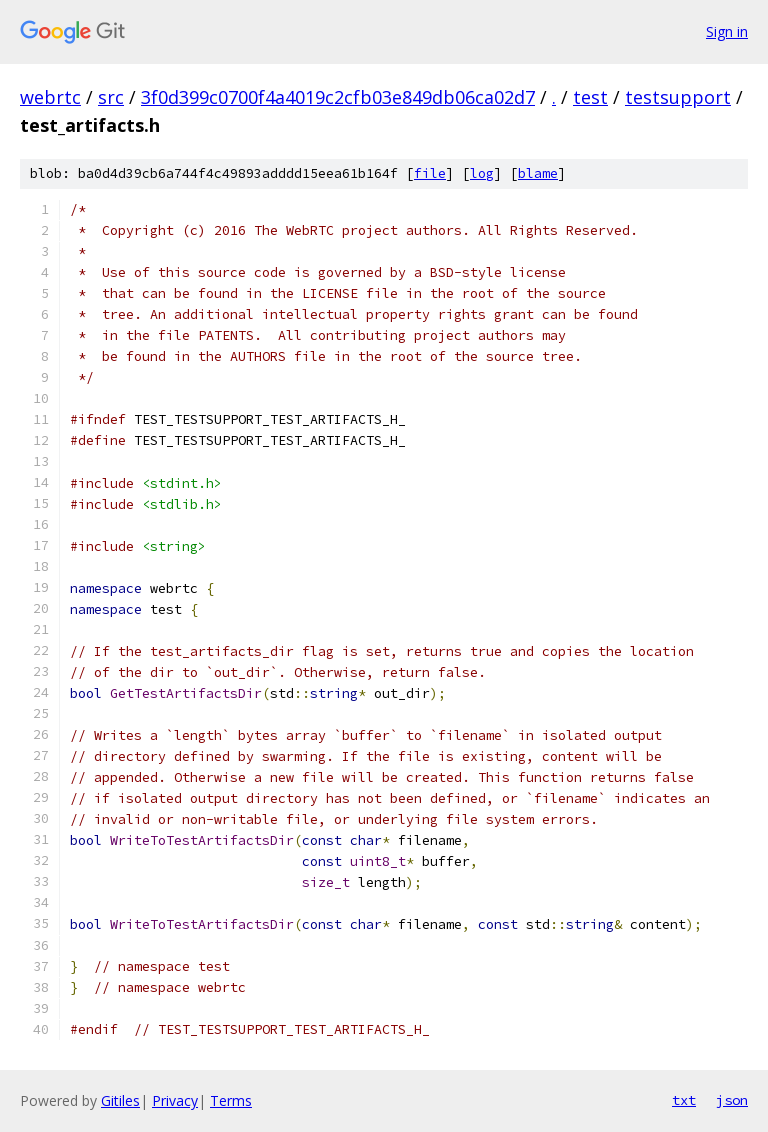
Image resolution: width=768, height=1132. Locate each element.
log (482, 173)
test (590, 97)
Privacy (175, 1100)
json (732, 1100)
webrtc (50, 97)
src (111, 97)
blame (538, 173)
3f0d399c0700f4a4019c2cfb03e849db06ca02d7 (338, 97)
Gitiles (120, 1100)
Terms (231, 1100)
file (430, 173)
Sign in (727, 31)
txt (684, 1100)
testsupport (678, 97)
